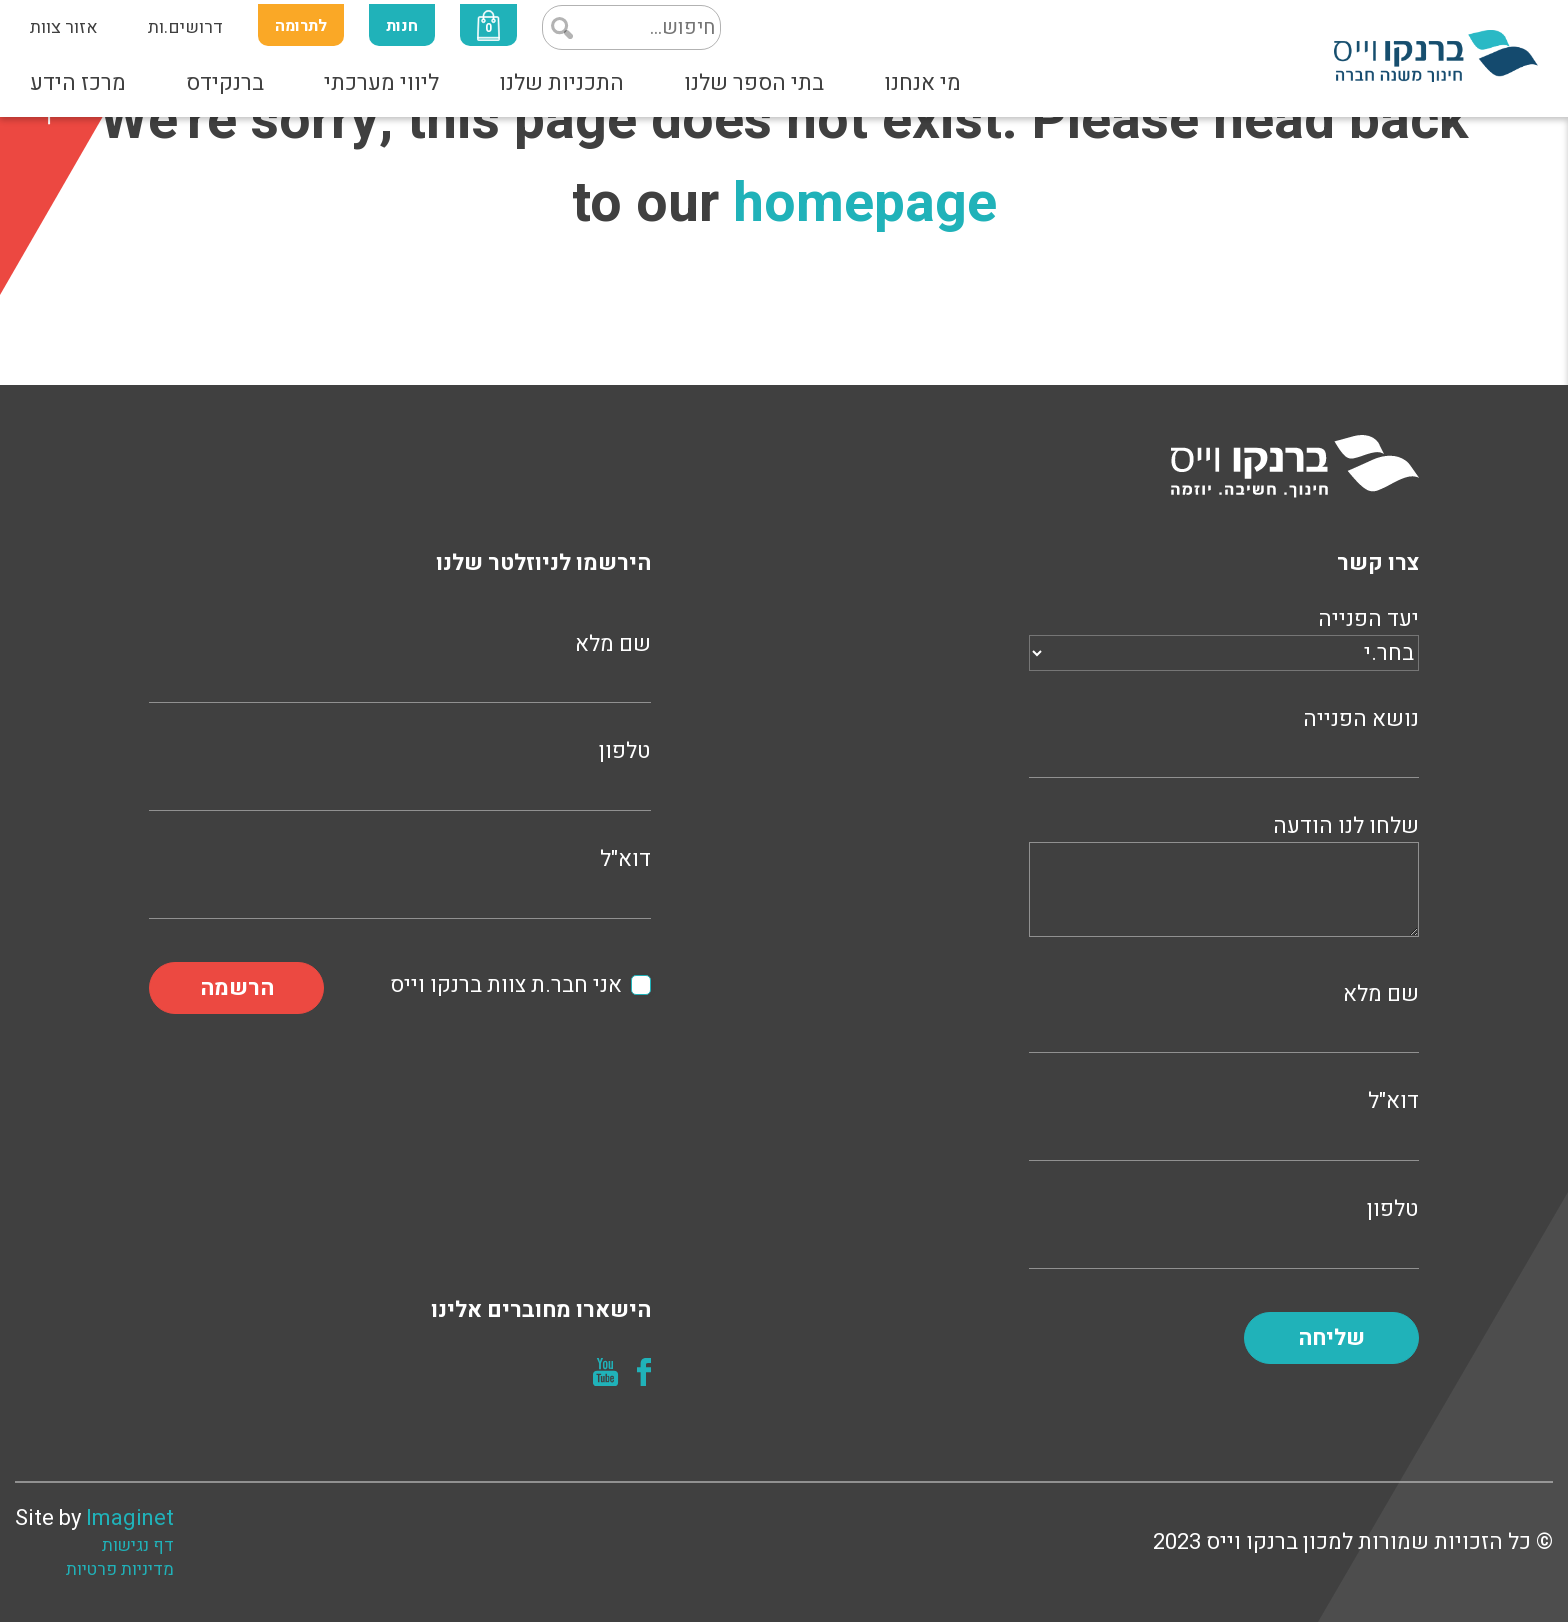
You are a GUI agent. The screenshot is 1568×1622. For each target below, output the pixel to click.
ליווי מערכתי (381, 83)
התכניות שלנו (561, 83)
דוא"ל (1224, 1122)
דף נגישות (138, 1546)
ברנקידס (225, 83)
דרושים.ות (185, 27)
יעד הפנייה (1224, 636)
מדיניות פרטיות (120, 1570)
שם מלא (1224, 1015)
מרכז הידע (78, 83)
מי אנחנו (922, 83)
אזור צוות (64, 27)
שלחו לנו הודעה (1224, 878)
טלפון (1224, 1230)
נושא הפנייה (1224, 740)
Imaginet (130, 1518)
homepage (865, 203)
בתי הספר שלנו (754, 83)
